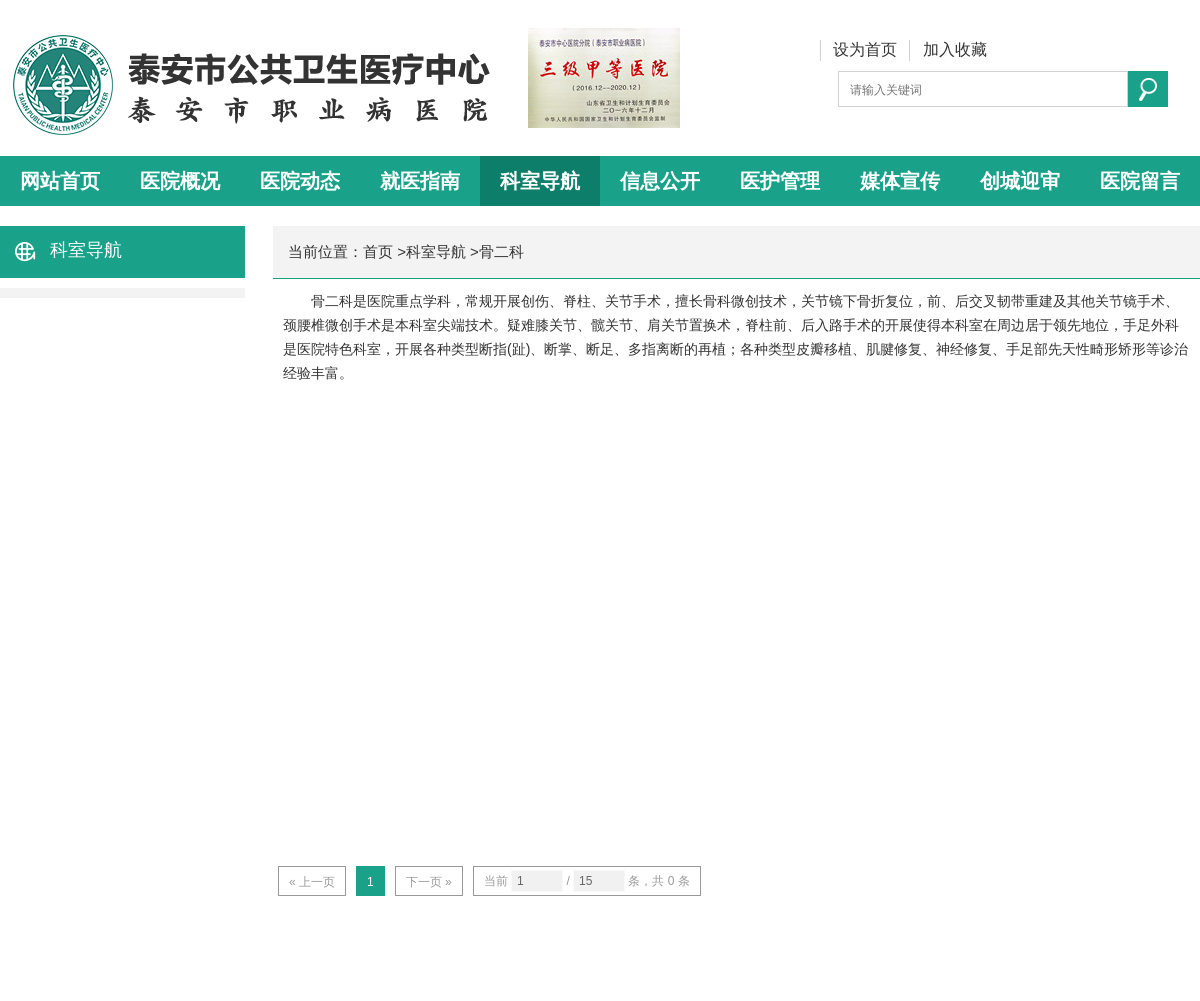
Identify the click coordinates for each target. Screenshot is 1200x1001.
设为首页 (865, 49)
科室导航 (540, 181)
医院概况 (180, 181)
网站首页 (60, 181)
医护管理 (780, 181)
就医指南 (420, 181)
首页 (378, 251)
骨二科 (501, 251)
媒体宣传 (900, 181)
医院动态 (300, 181)
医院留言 (1140, 181)
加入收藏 (955, 49)
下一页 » (429, 882)
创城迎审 (1020, 181)
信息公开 (660, 181)
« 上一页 (312, 882)
